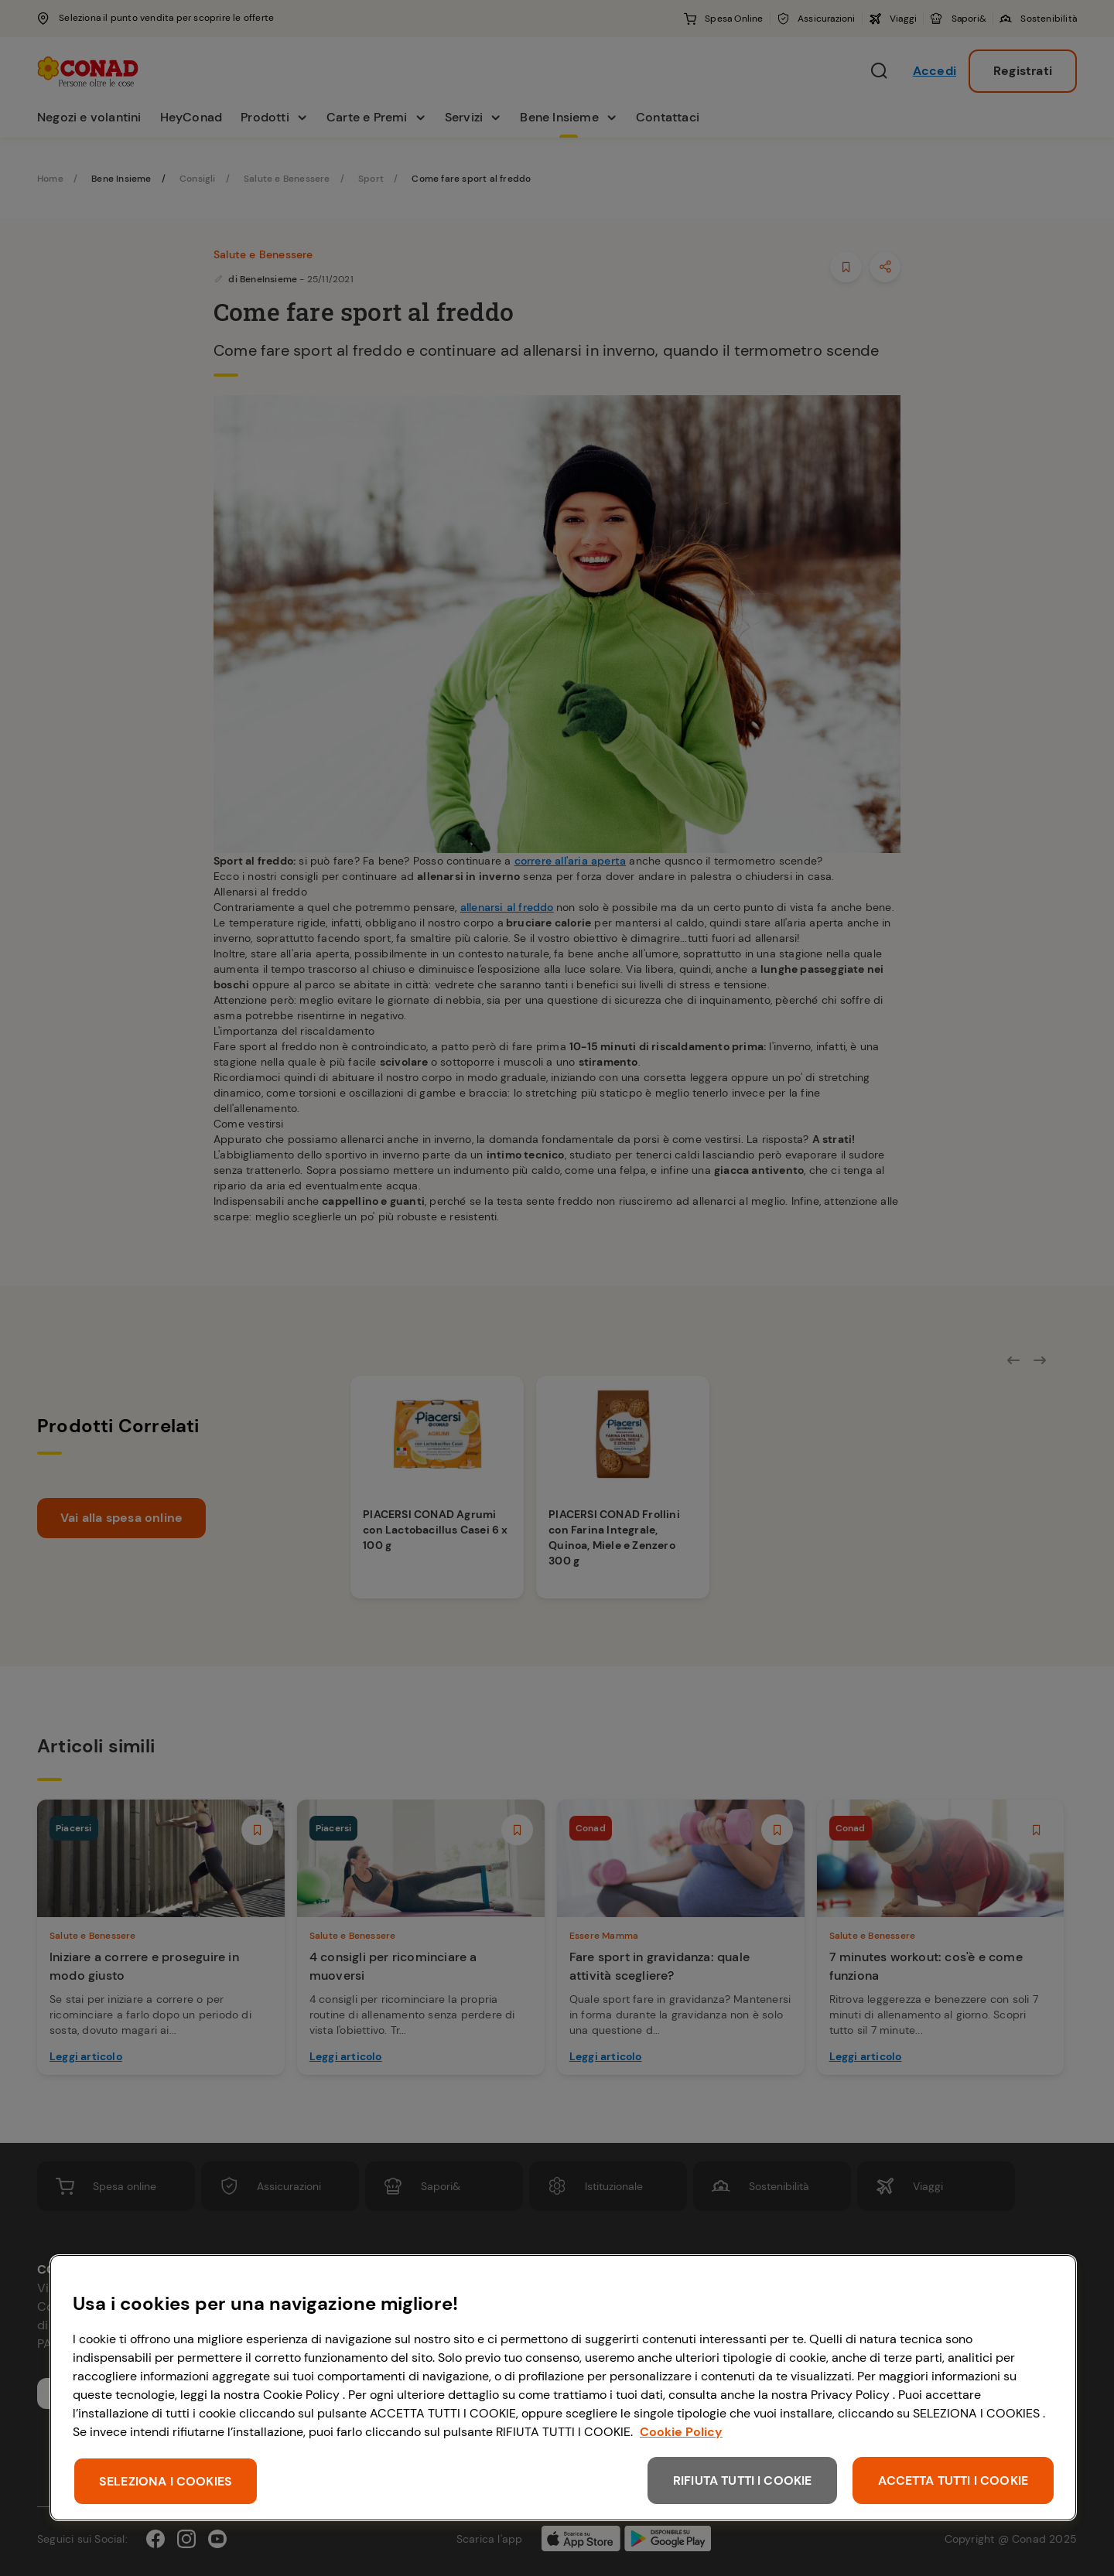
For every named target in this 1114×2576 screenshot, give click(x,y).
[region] (563, 2387)
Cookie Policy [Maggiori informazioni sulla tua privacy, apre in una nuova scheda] (681, 2432)
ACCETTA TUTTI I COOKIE (953, 2480)
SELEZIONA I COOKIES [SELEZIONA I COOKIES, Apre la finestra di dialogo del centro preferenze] (165, 2481)
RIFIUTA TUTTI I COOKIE (742, 2480)
